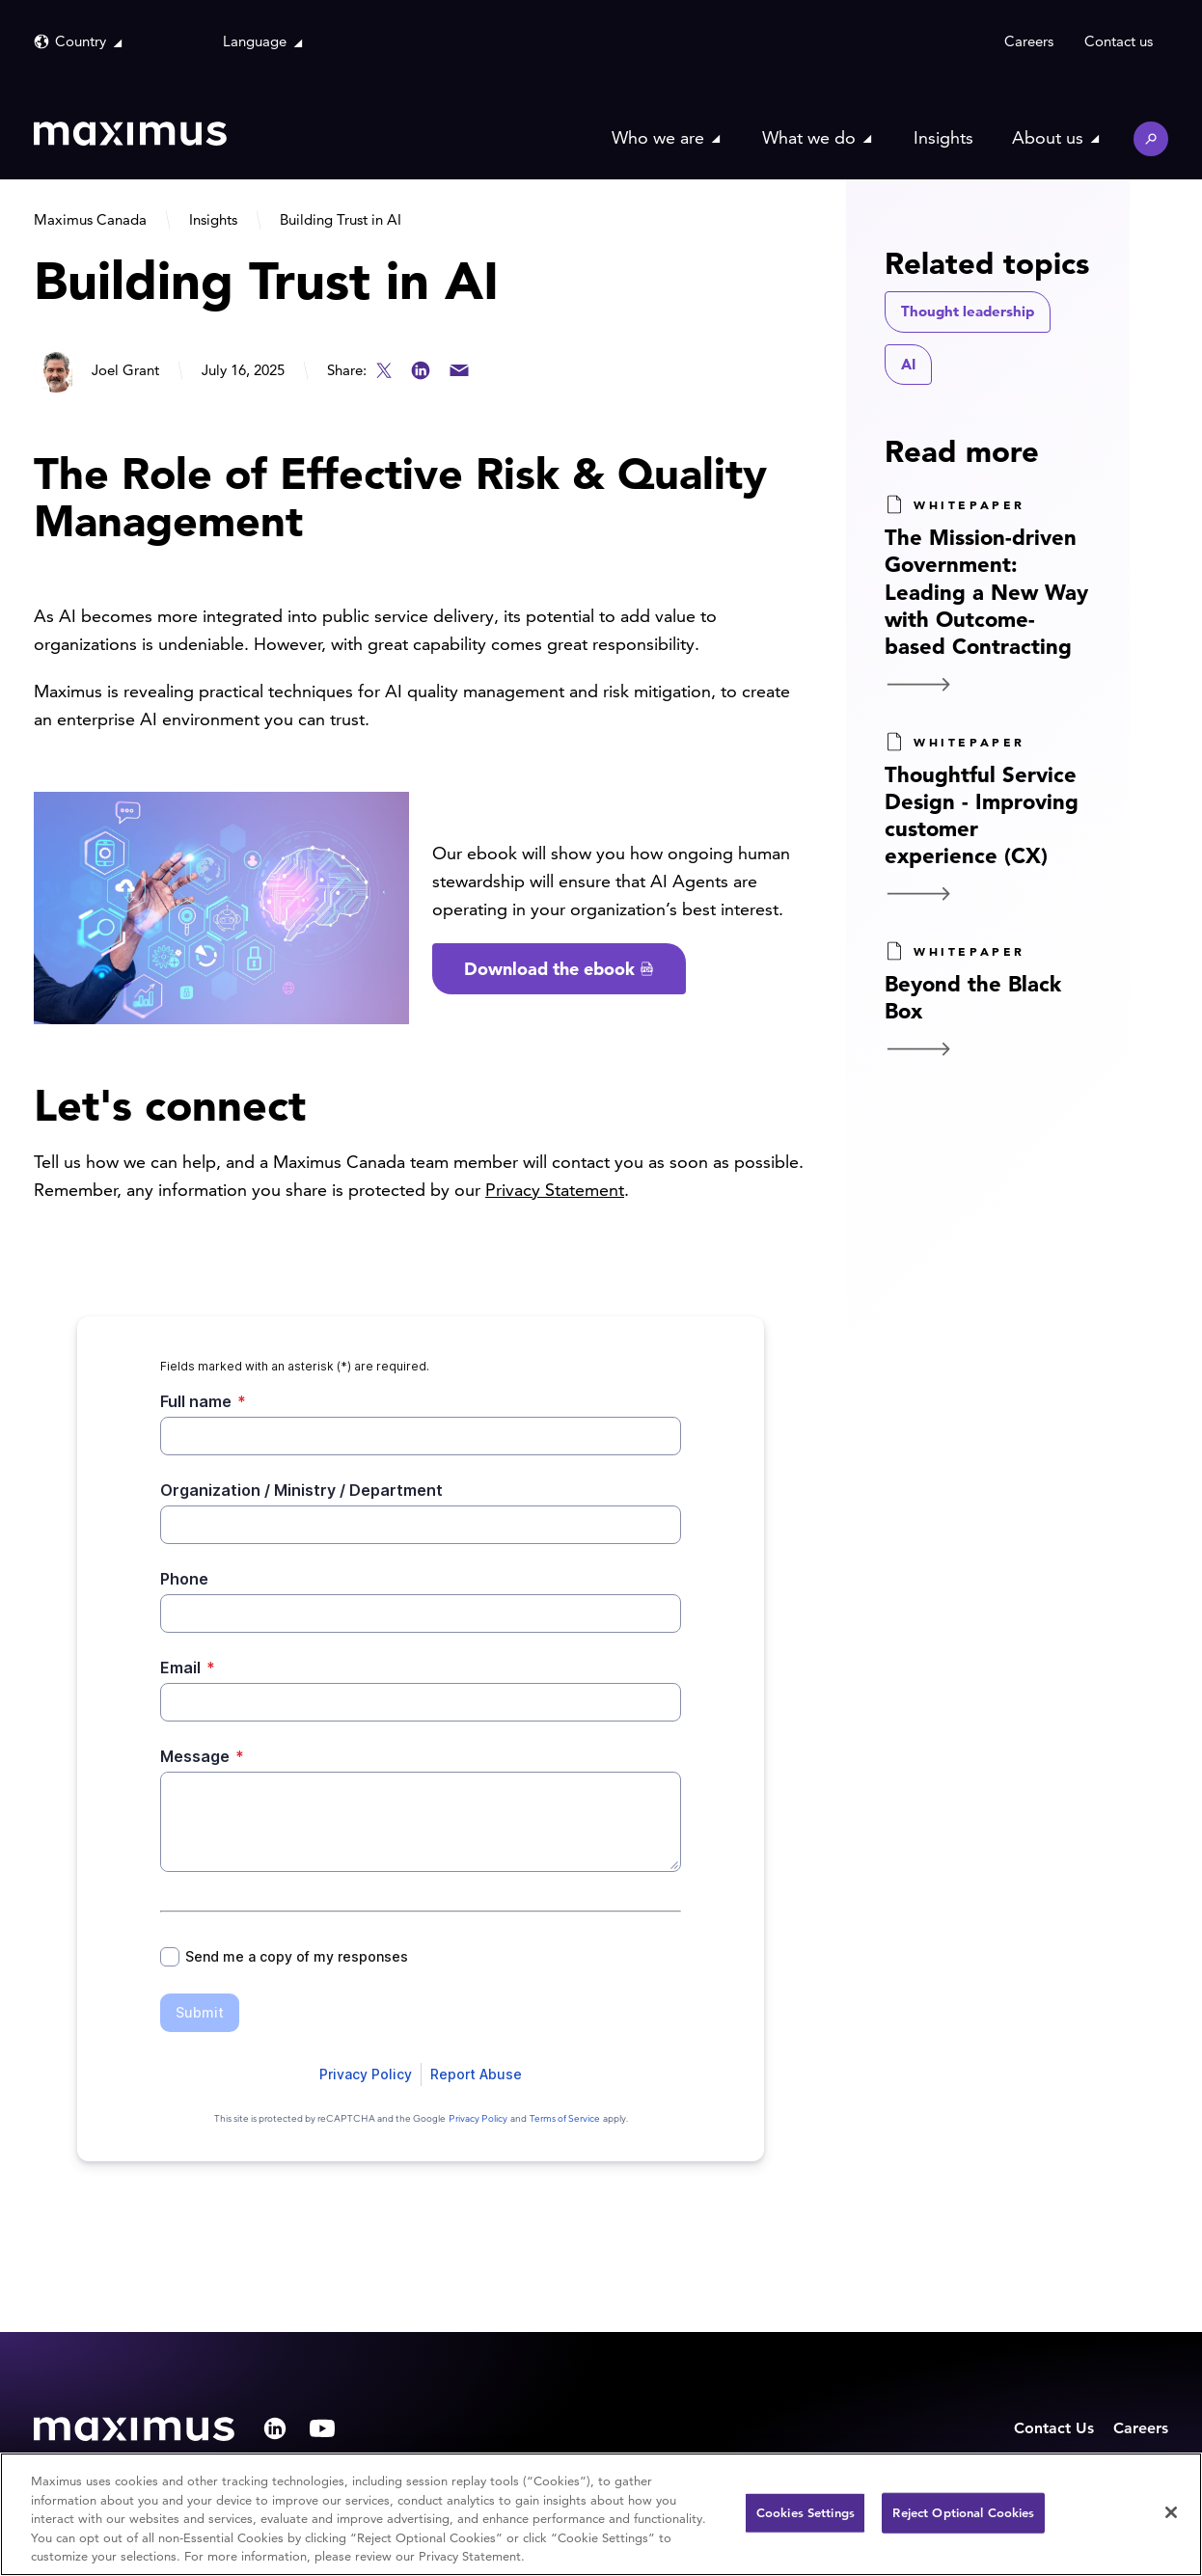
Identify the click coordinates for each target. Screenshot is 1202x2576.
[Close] (1171, 2512)
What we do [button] (809, 137)
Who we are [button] (658, 137)
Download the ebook (549, 969)
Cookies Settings (805, 2513)
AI (908, 364)
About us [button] (1047, 137)
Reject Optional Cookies (963, 2513)
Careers (1028, 41)
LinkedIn (420, 370)
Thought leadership (967, 311)
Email (459, 370)
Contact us (1118, 41)
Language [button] (255, 41)
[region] (601, 2514)
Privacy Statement (554, 1190)
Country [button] (80, 41)
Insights (943, 137)
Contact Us (1054, 2428)
